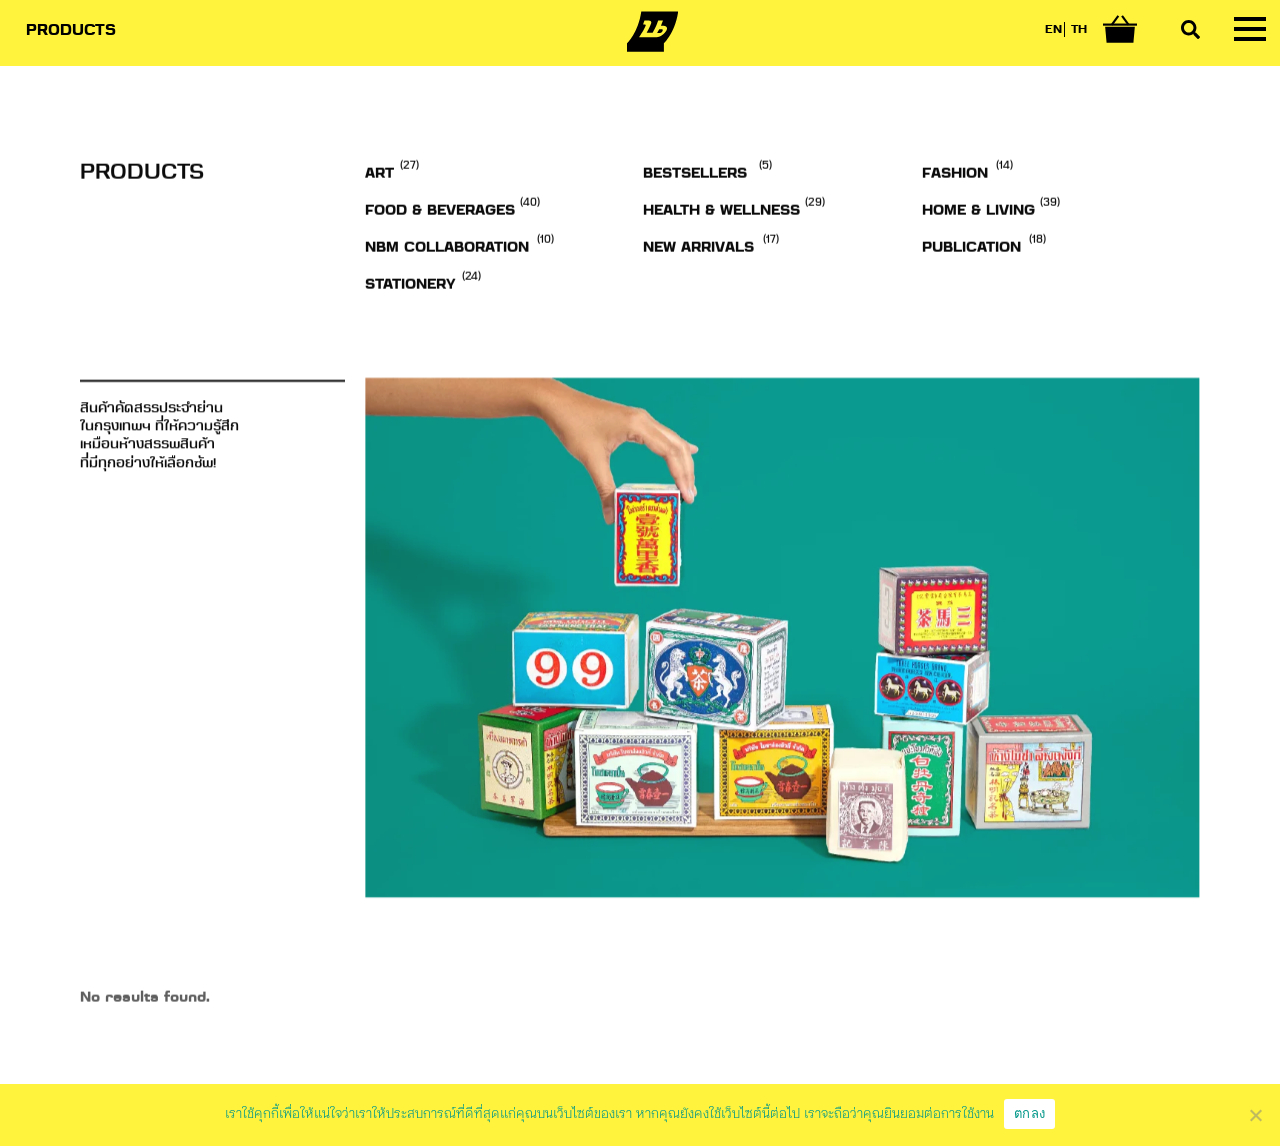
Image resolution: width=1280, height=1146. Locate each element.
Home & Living (978, 260)
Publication (971, 297)
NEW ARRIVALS (698, 297)
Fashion (955, 223)
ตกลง (1029, 1113)
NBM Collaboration (447, 297)
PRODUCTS (71, 31)
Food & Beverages (440, 260)
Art (379, 223)
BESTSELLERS (695, 223)
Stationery (410, 334)
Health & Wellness (721, 260)
